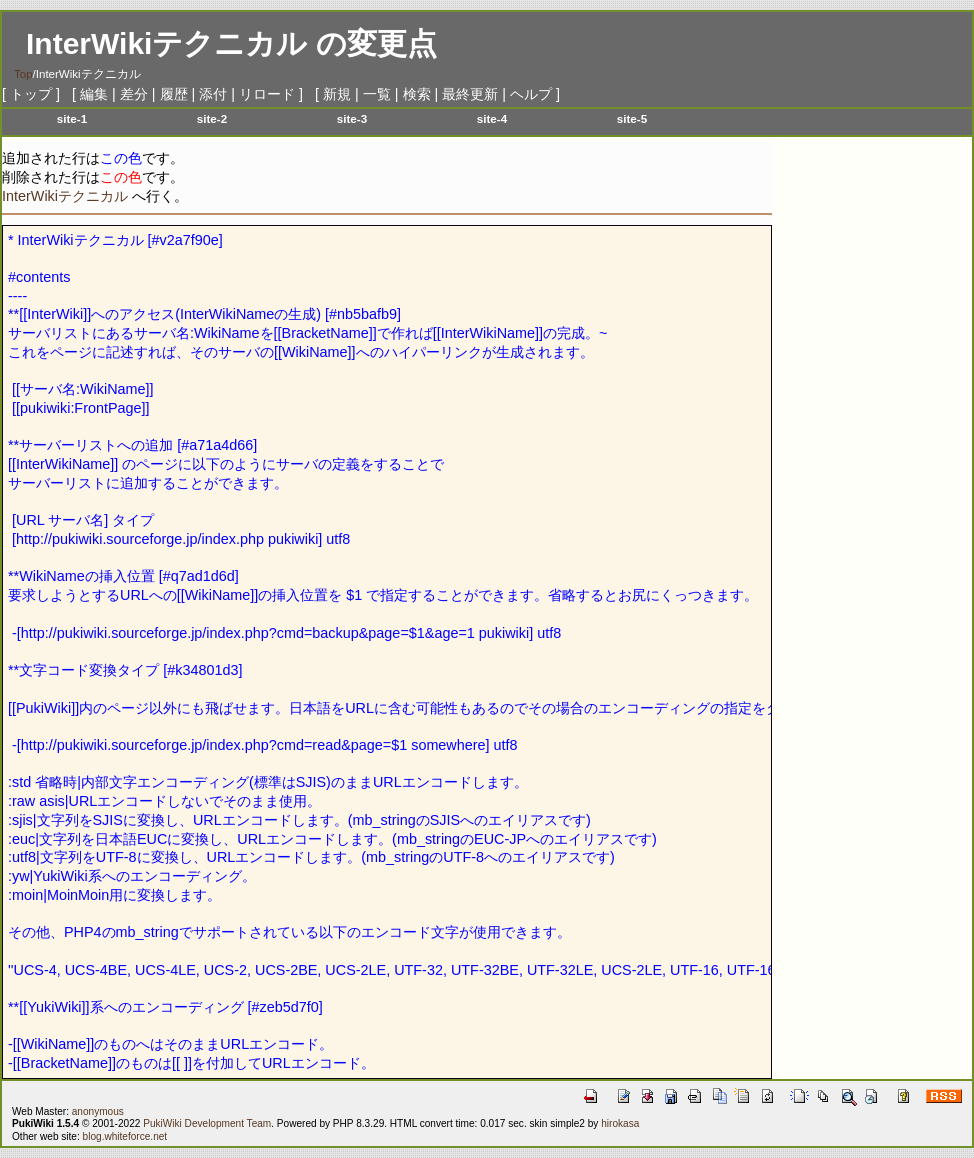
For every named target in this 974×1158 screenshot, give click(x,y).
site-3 (352, 118)
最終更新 (470, 94)
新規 (337, 94)
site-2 (212, 118)
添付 (213, 94)
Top (23, 74)
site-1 (72, 118)
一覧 (377, 94)
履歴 (174, 94)
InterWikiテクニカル (166, 43)
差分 (134, 94)
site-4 (492, 118)
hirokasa (620, 1123)
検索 (417, 94)
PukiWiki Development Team (207, 1123)
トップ (31, 94)
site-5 (632, 118)
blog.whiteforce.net (125, 1136)
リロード (267, 94)
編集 (94, 94)
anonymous (98, 1111)
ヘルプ (531, 94)
